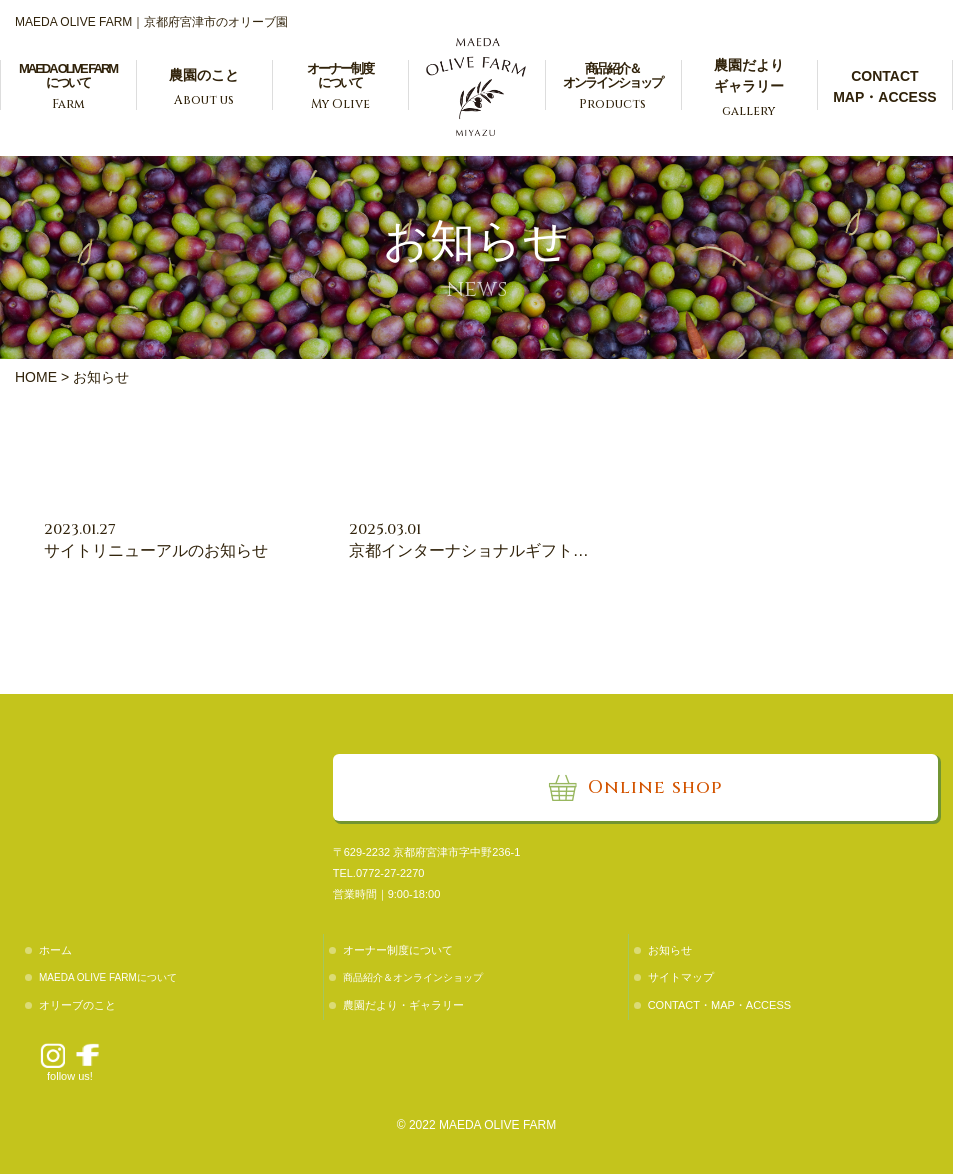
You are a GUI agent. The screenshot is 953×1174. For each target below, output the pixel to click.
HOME (36, 377)
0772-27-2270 (390, 873)
